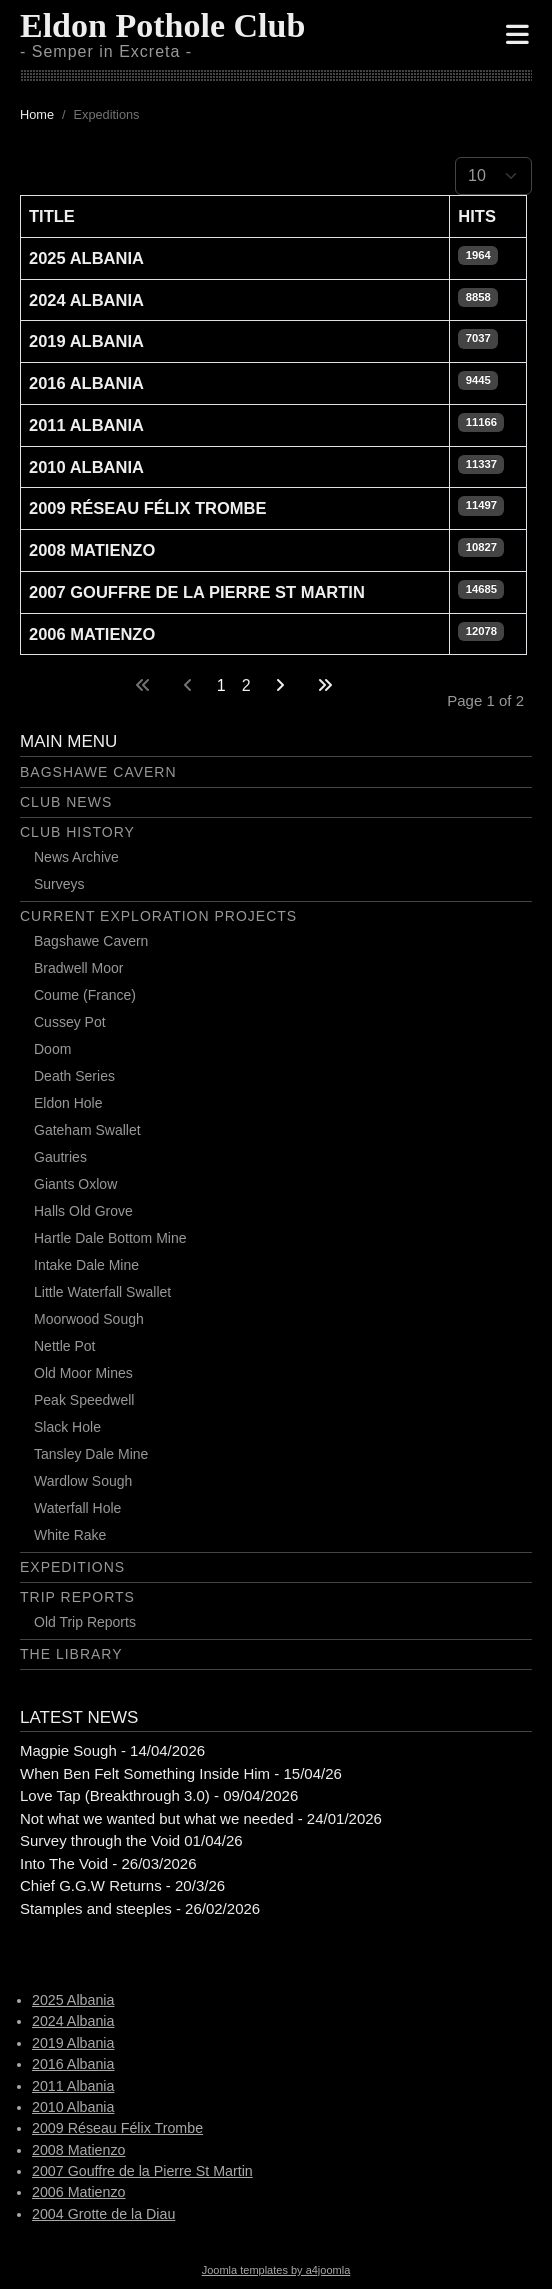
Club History (77, 832)
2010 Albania (86, 467)
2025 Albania (86, 258)
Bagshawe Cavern (98, 772)
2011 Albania (86, 425)
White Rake (70, 1535)
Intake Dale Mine (86, 1265)
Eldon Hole (68, 1103)
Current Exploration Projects (158, 916)
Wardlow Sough (83, 1481)
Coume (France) (85, 995)
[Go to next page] (280, 686)
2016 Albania (86, 383)
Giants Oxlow (75, 1184)
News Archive (76, 857)
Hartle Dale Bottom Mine (110, 1238)
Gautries (60, 1157)
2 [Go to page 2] (246, 685)
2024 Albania (86, 300)
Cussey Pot (70, 1022)
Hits (477, 216)
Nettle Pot (64, 1346)
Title (52, 216)
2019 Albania (86, 341)
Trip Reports (77, 1597)
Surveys (59, 884)
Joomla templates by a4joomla (276, 2270)
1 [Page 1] (221, 685)
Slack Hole (67, 1427)
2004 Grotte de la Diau (103, 2214)
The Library (71, 1654)
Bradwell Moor (78, 968)
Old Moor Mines (83, 1373)
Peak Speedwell (84, 1400)
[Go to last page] (325, 686)
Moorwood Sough (89, 1319)
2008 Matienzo (92, 550)
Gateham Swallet (87, 1130)
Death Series (74, 1076)
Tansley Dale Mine (91, 1454)
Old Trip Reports (85, 1622)
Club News (66, 802)
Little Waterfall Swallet (102, 1292)
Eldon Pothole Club (162, 25)
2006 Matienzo (92, 634)
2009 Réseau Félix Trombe (147, 508)
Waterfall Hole (77, 1508)
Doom (52, 1049)
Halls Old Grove (83, 1211)
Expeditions (72, 1567)
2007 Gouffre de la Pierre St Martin (197, 592)
